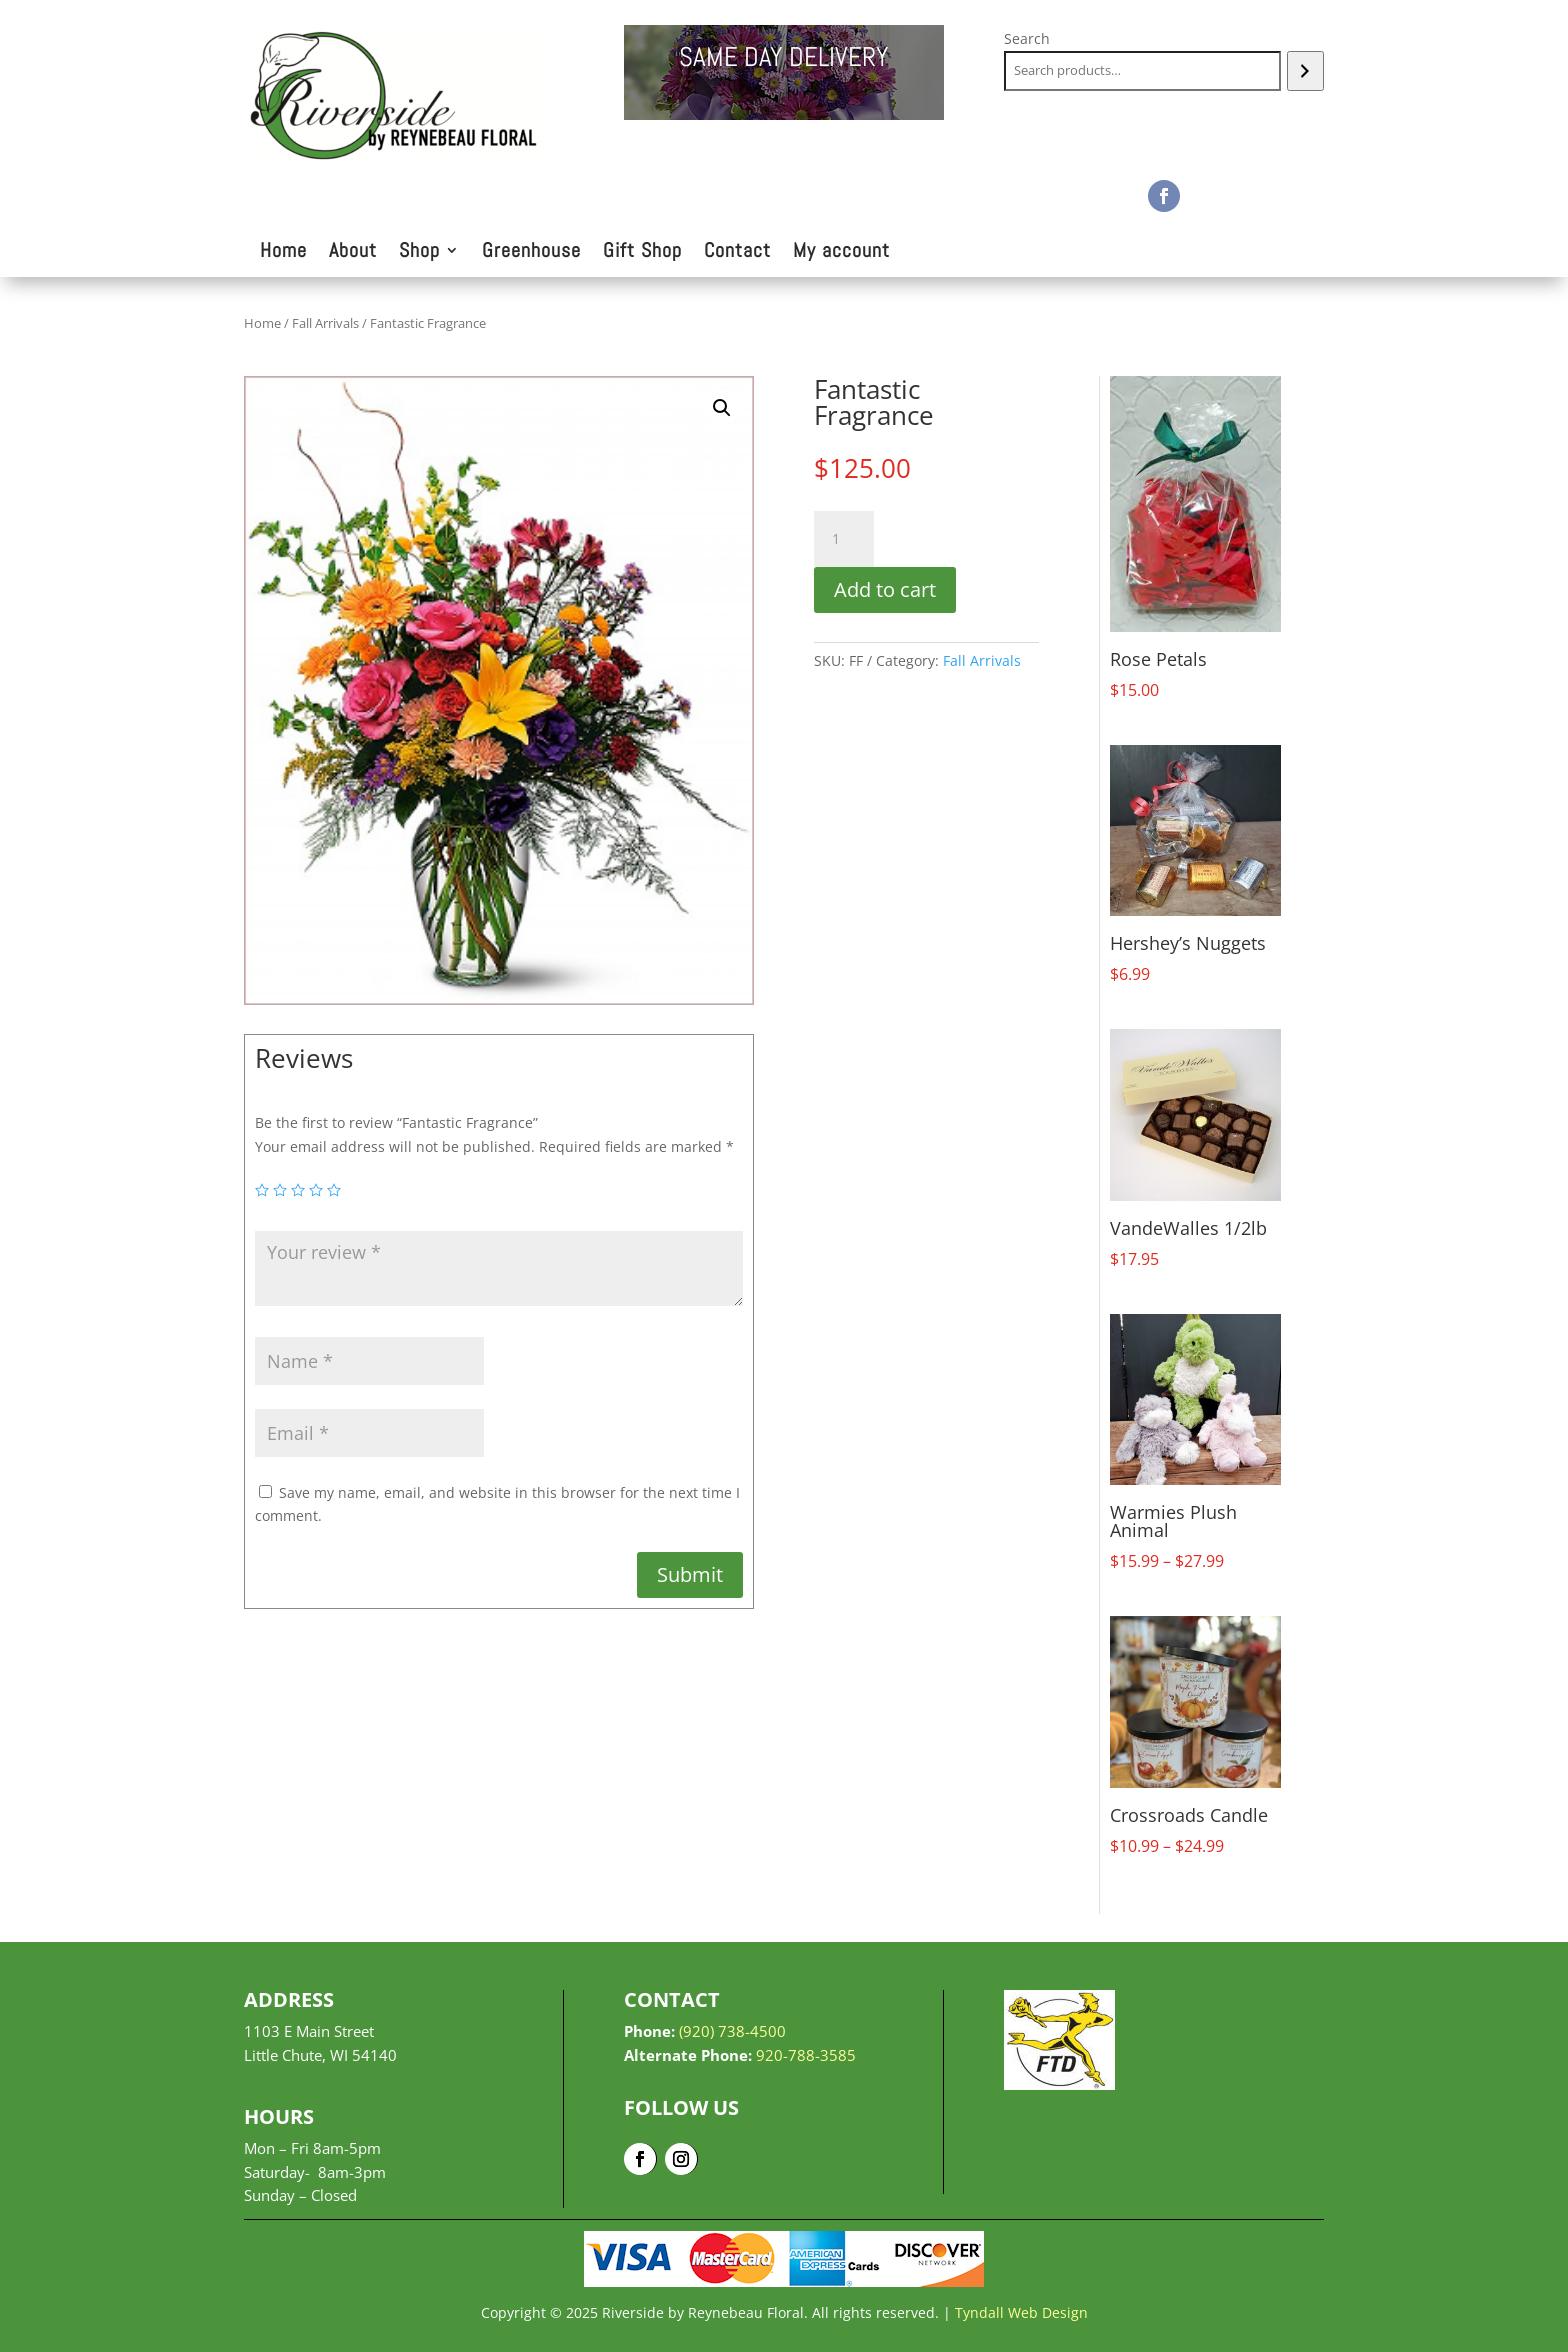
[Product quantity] (844, 539)
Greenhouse (531, 253)
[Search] (1305, 71)
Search (1027, 38)
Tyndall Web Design (1021, 2312)
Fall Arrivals (325, 323)
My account (841, 253)
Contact (737, 253)
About (353, 253)
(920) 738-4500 (732, 2031)
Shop (419, 253)
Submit (690, 1574)
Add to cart (885, 589)
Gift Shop (642, 253)
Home (283, 253)
